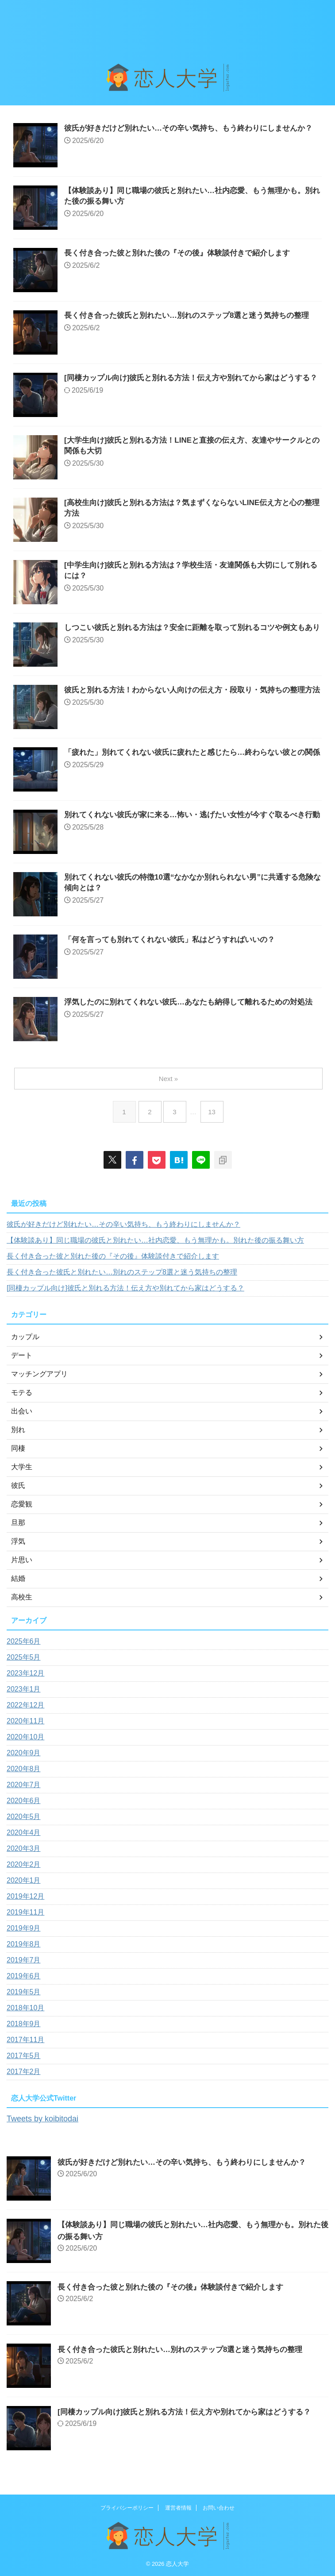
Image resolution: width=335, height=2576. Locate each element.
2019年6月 (24, 1976)
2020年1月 (24, 1880)
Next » (169, 1078)
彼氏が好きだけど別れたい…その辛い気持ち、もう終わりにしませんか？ (123, 1224)
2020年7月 (24, 1784)
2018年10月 (25, 2008)
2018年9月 (24, 2024)
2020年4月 (24, 1832)
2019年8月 (24, 1944)
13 (213, 1112)
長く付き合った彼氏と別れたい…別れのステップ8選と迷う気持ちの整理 (122, 1272)
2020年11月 (25, 1721)
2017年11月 (25, 2039)
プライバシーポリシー (127, 2507)
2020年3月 (24, 1848)
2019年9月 (24, 1928)
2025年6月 (24, 1641)
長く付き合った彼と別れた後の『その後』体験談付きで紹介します (183, 253)
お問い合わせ (219, 2507)
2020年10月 (25, 1737)
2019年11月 (25, 1912)
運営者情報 (178, 2507)
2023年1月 (24, 1689)
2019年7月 (24, 1960)
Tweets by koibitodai (46, 2118)
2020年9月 (24, 1753)
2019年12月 (25, 1896)
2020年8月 (24, 1769)
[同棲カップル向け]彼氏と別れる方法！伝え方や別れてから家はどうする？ (125, 1288)
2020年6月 (24, 1800)
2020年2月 (24, 1864)
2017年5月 (24, 2055)
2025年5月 (24, 1657)
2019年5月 (24, 1992)
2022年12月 (25, 1705)
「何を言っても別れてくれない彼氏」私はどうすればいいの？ (175, 940)
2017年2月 (24, 2071)
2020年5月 (24, 1816)
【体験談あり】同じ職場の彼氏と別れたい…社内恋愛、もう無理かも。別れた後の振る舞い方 (155, 1240)
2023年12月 (25, 1673)
